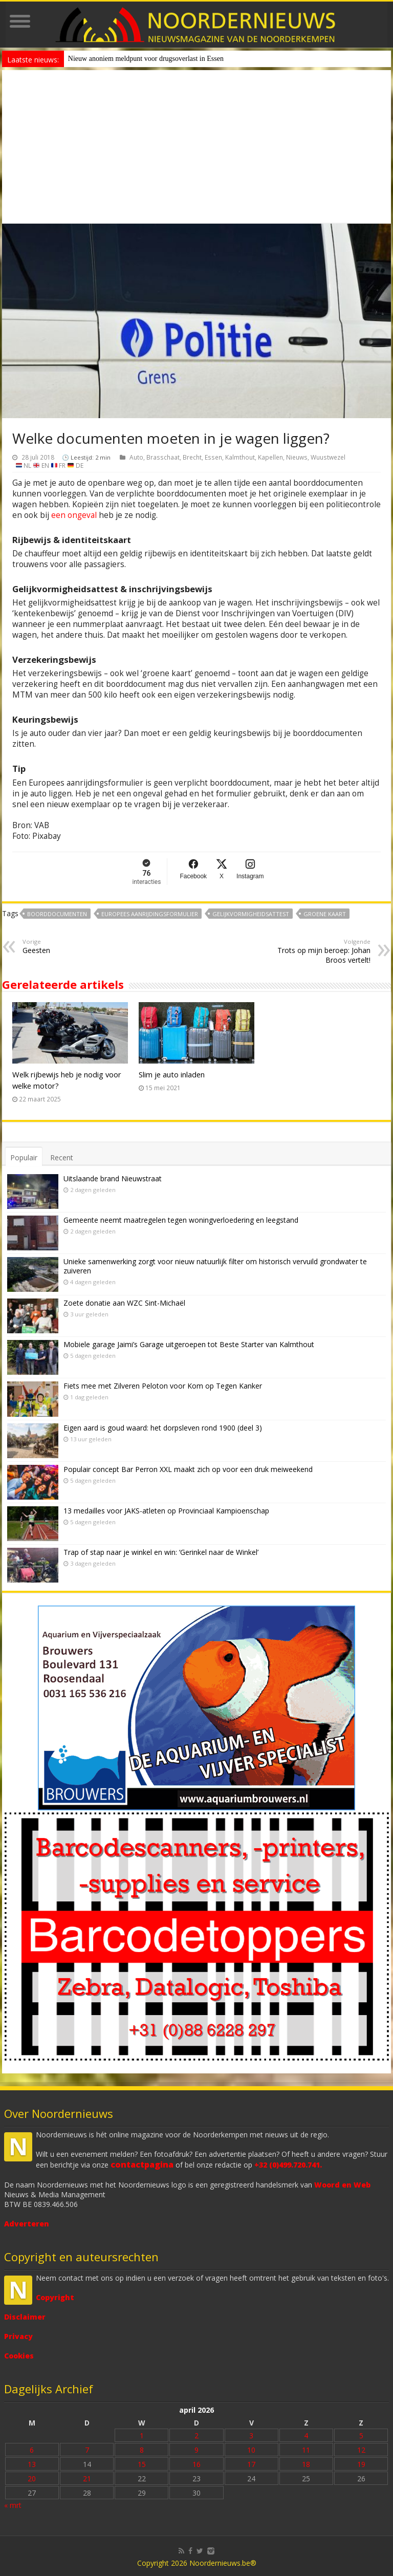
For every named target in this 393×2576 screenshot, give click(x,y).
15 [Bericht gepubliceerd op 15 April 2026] (142, 2464)
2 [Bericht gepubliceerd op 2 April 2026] (196, 2435)
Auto (136, 457)
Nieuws (297, 457)
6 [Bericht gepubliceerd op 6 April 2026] (32, 2450)
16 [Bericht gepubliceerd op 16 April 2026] (196, 2464)
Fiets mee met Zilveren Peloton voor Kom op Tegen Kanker (162, 1386)
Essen (213, 457)
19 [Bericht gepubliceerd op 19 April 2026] (361, 2464)
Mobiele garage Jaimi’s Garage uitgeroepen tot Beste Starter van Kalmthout (188, 1344)
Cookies (19, 2356)
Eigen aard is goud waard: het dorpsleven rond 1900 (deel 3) (162, 1428)
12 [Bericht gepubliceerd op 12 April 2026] (361, 2450)
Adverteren (26, 2223)
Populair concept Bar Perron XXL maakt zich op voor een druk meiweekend (188, 1469)
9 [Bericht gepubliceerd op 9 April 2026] (196, 2450)
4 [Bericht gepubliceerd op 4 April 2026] (306, 2435)
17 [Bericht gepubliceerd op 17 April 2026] (251, 2464)
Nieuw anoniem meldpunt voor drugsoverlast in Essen (146, 58)
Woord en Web (342, 2185)
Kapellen (270, 457)
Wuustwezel (328, 457)
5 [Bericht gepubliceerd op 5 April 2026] (361, 2435)
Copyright (55, 2297)
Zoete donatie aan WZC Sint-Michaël (124, 1303)
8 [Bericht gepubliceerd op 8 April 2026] (142, 2450)
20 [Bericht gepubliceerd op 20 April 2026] (32, 2478)
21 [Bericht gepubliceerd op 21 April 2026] (87, 2478)
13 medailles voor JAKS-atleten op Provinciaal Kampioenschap (166, 1511)
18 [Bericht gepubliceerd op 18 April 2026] (306, 2464)
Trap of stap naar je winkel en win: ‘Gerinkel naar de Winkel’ (160, 1552)
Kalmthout (240, 457)
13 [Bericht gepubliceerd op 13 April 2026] (32, 2464)
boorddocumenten (57, 914)
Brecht (192, 457)
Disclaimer (25, 2317)
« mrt (12, 2505)
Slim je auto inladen (172, 1074)
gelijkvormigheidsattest (250, 914)
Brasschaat (163, 457)
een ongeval (74, 515)
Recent (61, 1157)
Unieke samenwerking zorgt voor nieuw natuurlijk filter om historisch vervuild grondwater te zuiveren (215, 1266)
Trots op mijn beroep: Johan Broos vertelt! (318, 951)
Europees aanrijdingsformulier (149, 914)
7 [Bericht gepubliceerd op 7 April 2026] (87, 2450)
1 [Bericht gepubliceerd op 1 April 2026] (142, 2435)
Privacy (18, 2336)
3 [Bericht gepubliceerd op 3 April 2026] (251, 2435)
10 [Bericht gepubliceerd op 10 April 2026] (251, 2450)
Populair (23, 1157)
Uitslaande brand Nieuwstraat (112, 1178)
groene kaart (324, 914)
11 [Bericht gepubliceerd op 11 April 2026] (306, 2450)
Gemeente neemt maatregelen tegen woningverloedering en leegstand (180, 1220)
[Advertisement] (196, 147)
